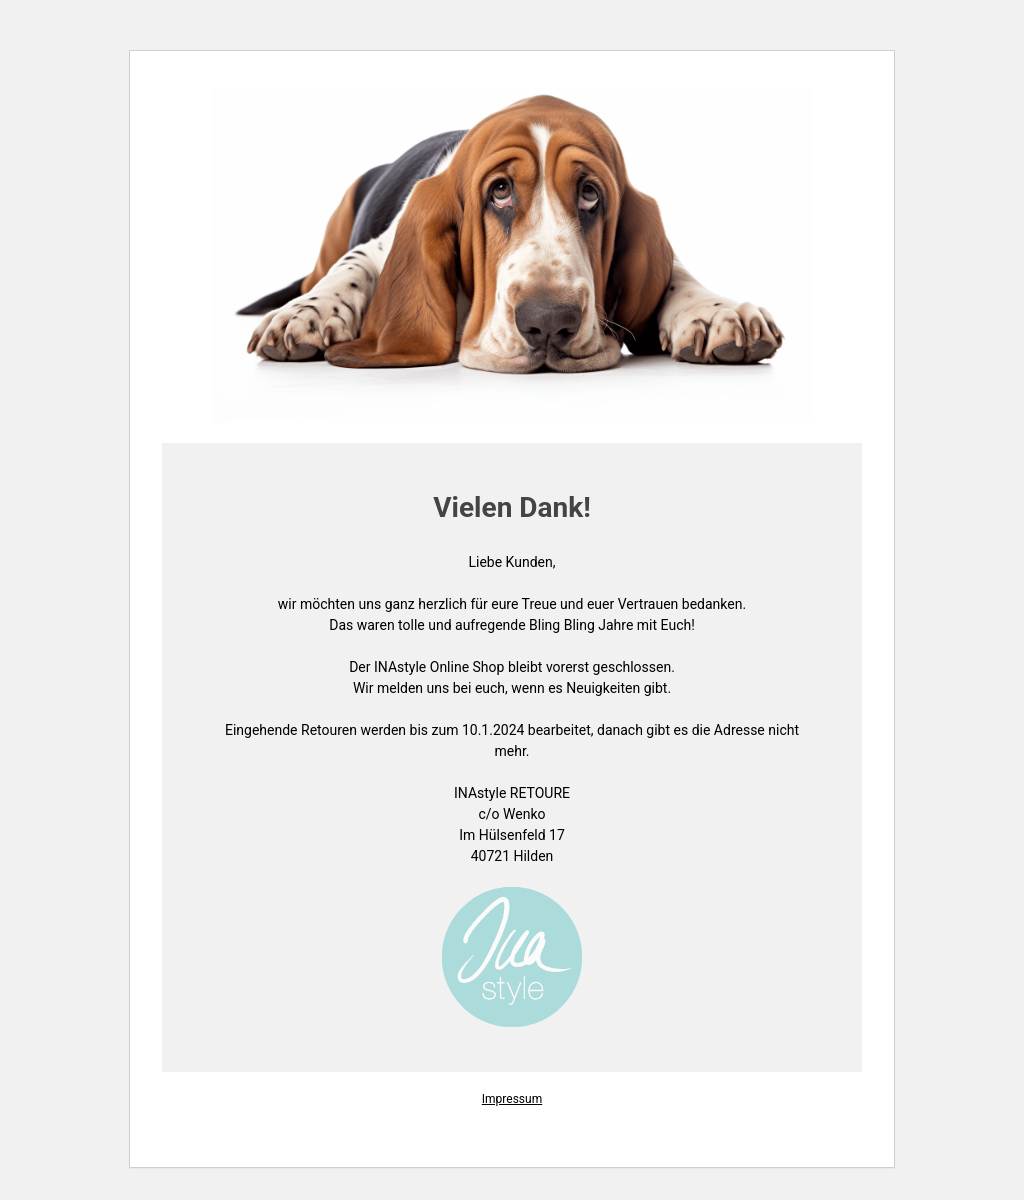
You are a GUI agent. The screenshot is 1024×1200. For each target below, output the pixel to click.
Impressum (512, 1099)
